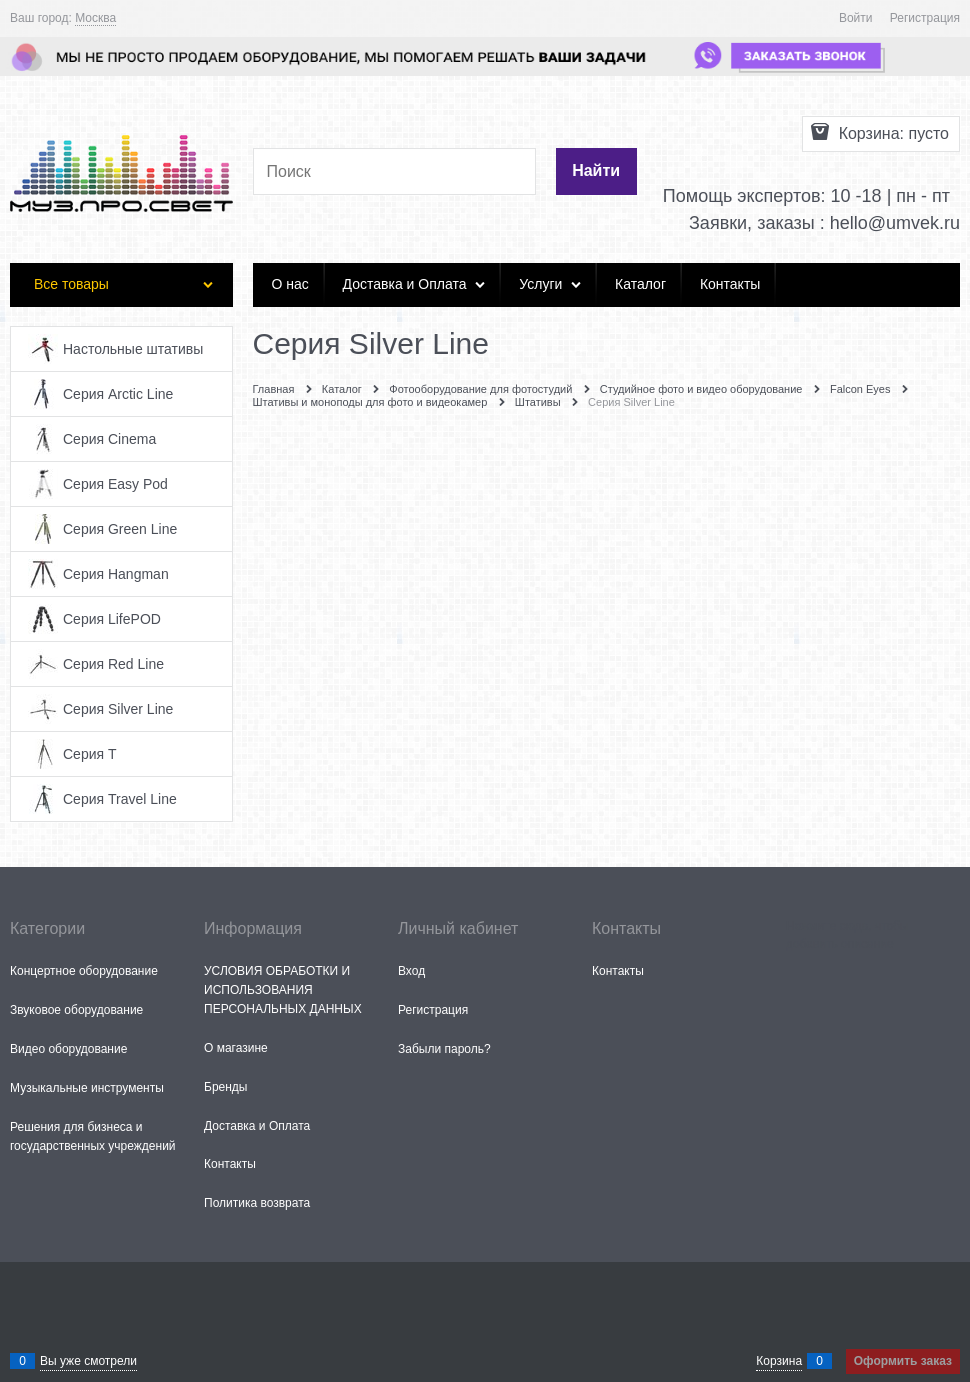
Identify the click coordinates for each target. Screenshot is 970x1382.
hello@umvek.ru (895, 223)
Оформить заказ (903, 1361)
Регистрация (925, 18)
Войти (856, 18)
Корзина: (891, 133)
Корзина (779, 1361)
